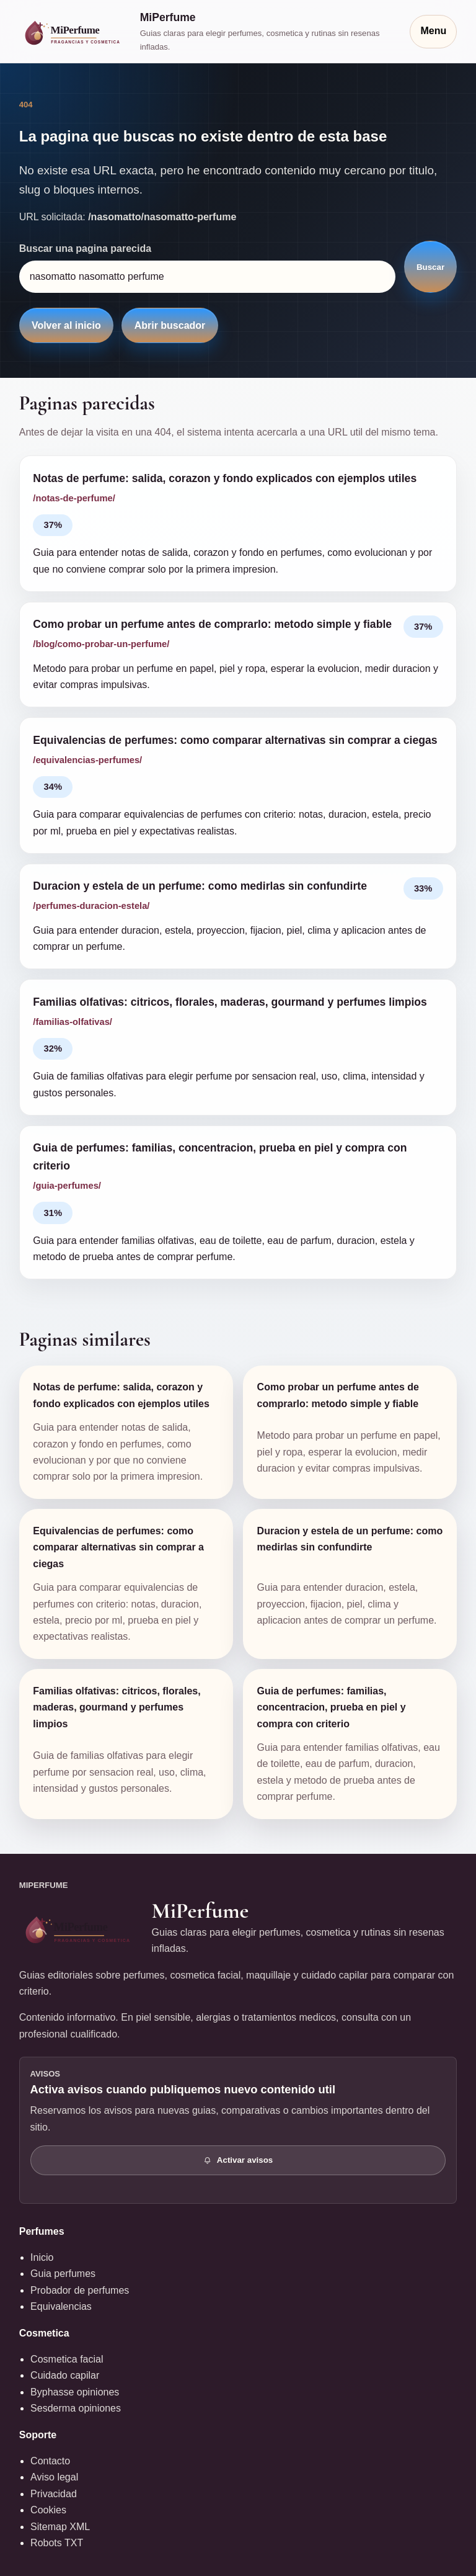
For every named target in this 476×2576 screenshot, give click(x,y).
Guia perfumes (62, 2273)
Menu (433, 30)
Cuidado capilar (64, 2375)
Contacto (50, 2461)
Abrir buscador (170, 325)
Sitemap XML (60, 2526)
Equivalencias (61, 2306)
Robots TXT (56, 2543)
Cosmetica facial (66, 2359)
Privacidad (53, 2494)
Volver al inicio (66, 325)
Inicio (41, 2257)
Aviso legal (54, 2477)
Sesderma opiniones (75, 2408)
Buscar (430, 267)
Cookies (48, 2510)
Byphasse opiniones (74, 2392)
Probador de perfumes (79, 2290)
